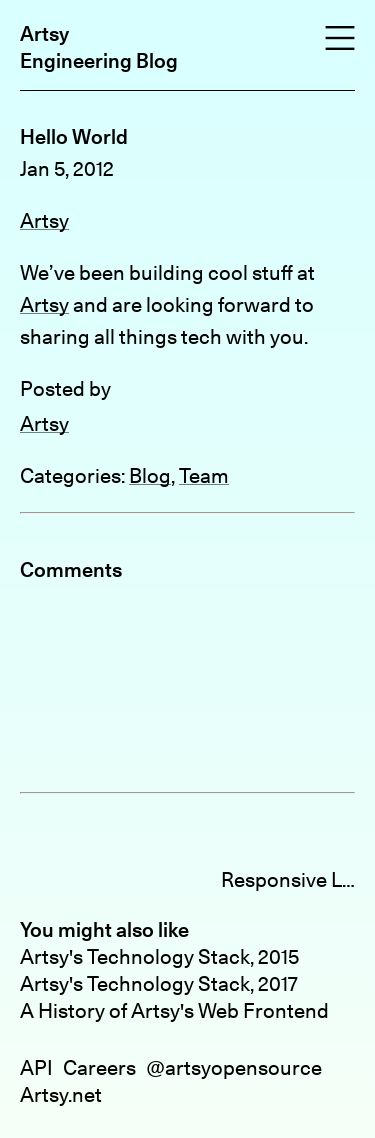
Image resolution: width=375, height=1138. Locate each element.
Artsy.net (61, 1094)
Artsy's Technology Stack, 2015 (159, 956)
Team (204, 475)
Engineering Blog (99, 60)
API (36, 1067)
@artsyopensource (234, 1067)
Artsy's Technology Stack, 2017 (159, 983)
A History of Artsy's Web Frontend (174, 1010)
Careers (99, 1067)
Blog (150, 475)
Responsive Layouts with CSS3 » (288, 879)
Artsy (44, 33)
